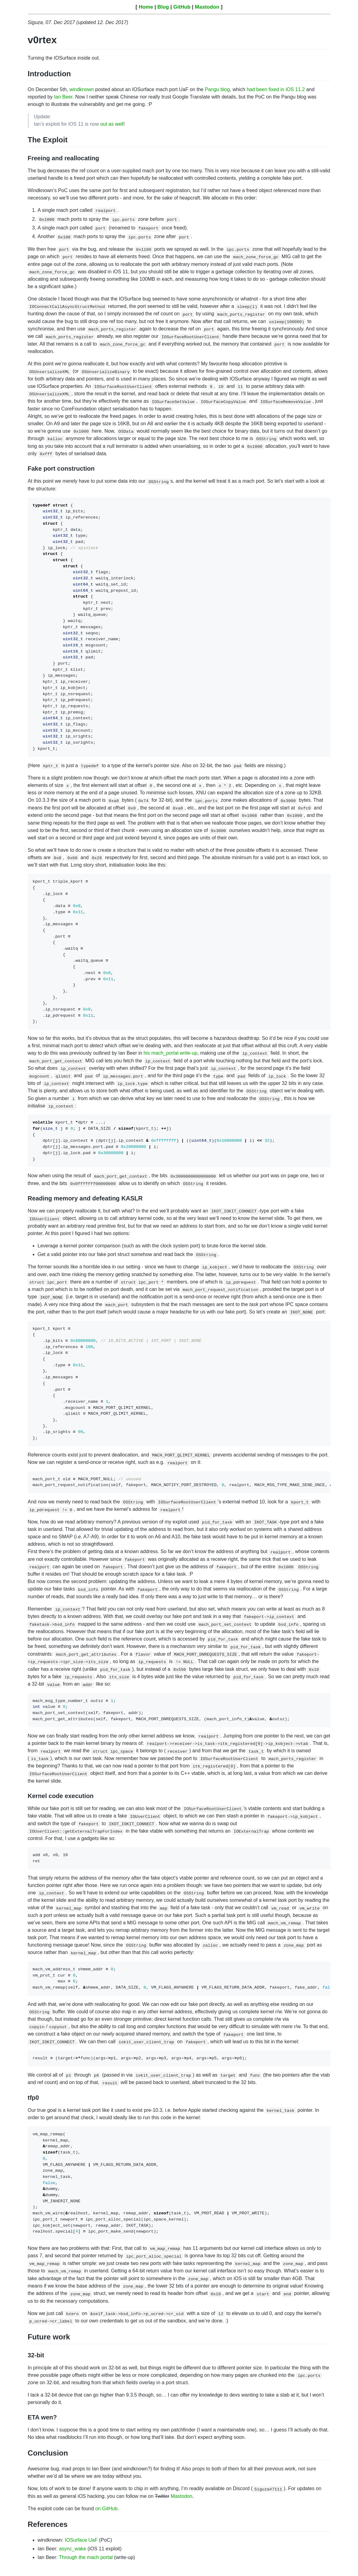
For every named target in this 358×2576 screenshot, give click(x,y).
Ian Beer (63, 96)
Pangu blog (217, 89)
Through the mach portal (86, 2557)
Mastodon (207, 7)
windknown (81, 89)
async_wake (72, 2548)
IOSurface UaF (81, 2540)
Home (146, 7)
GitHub (182, 7)
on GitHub (106, 2508)
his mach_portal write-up (170, 1053)
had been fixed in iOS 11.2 (275, 89)
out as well (112, 124)
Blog (163, 7)
